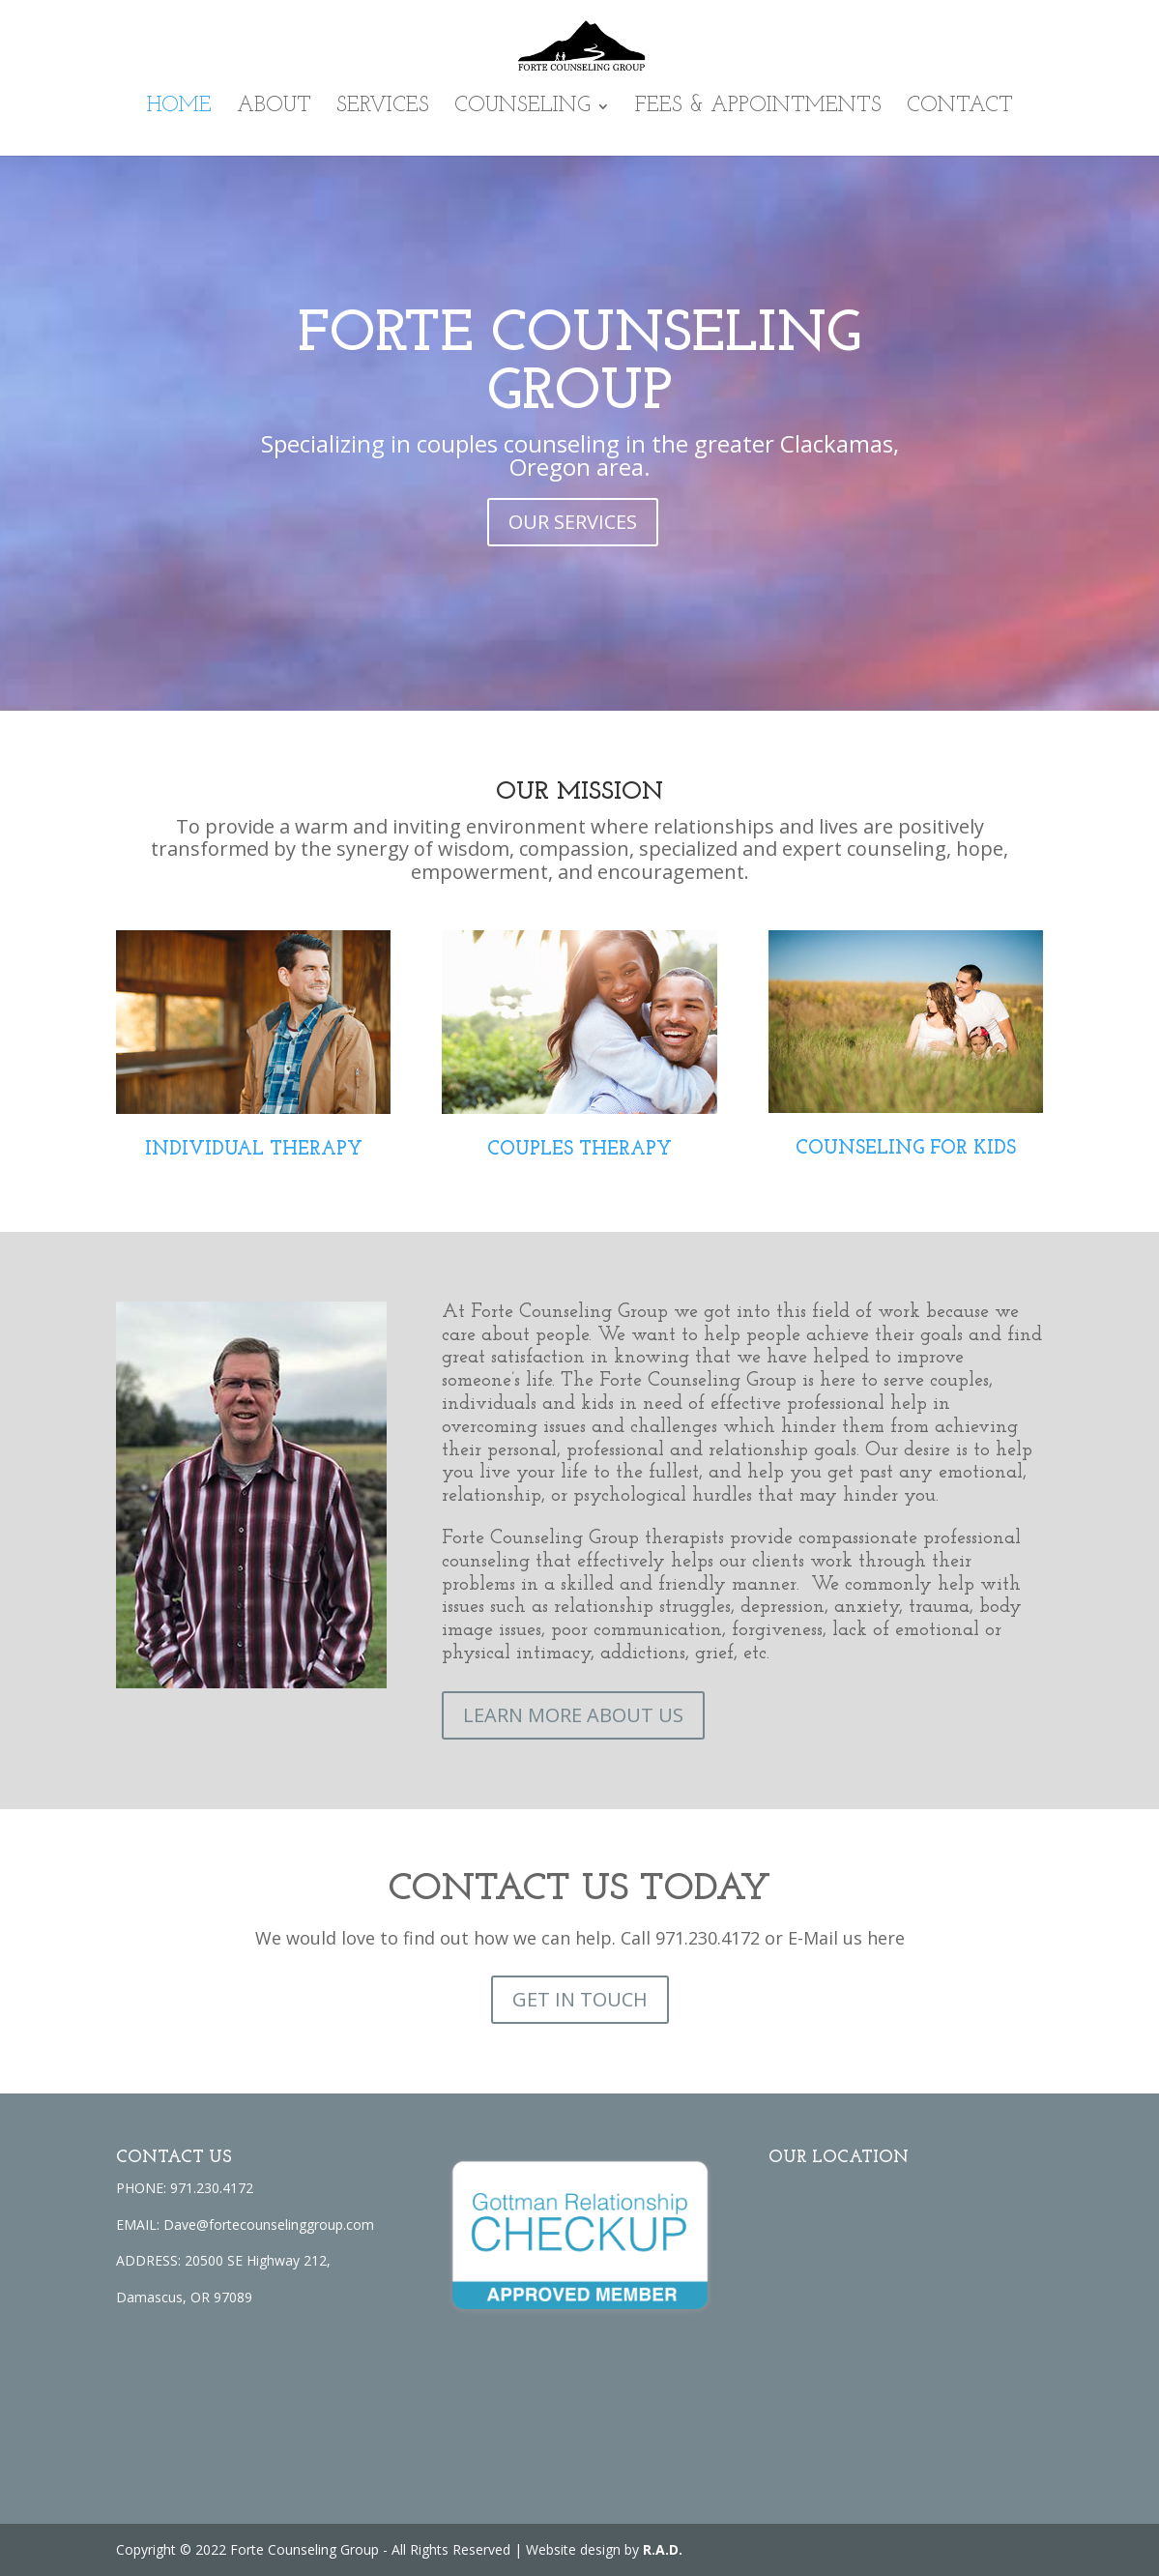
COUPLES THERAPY (579, 1149)
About (274, 108)
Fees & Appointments (758, 108)
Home (179, 108)
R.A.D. (662, 2549)
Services (382, 108)
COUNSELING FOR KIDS (906, 1148)
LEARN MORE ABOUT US (573, 1715)
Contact (960, 108)
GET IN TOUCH (580, 1999)
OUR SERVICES (572, 522)
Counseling (522, 108)
